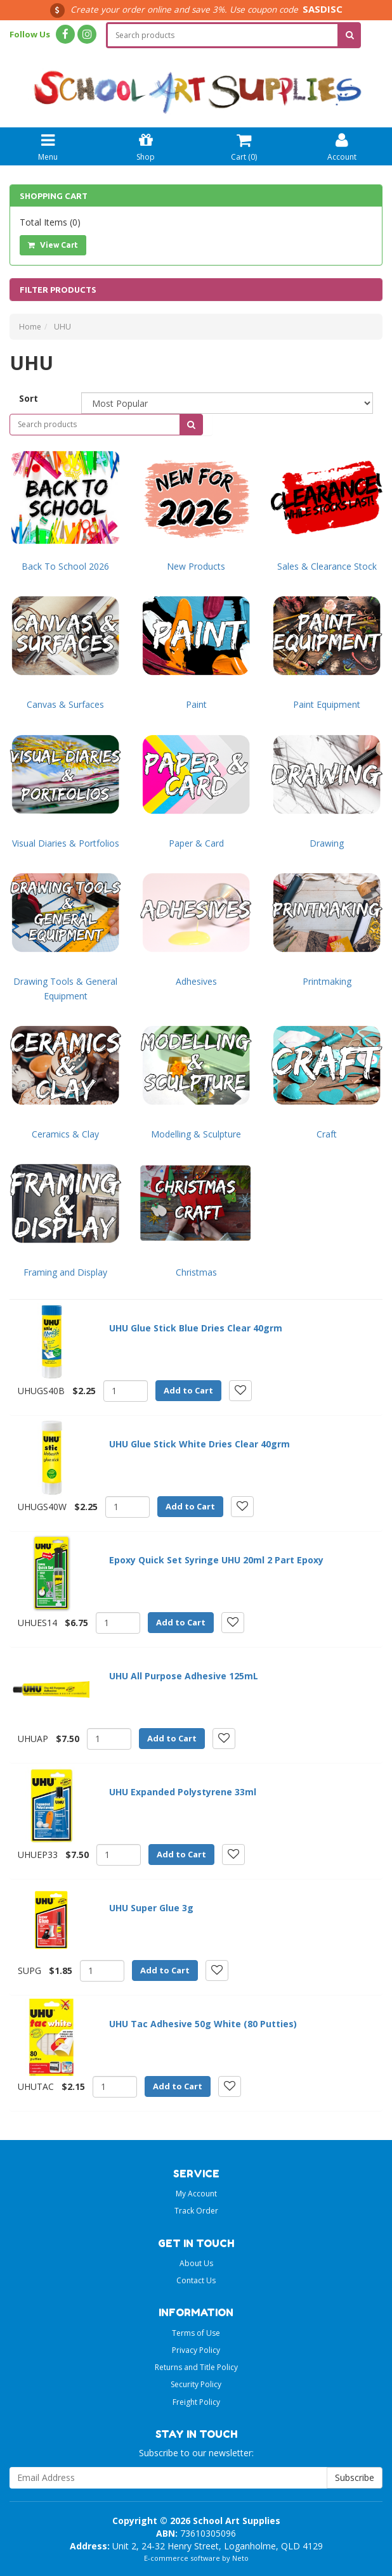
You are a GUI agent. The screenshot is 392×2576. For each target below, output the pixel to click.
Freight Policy (196, 2402)
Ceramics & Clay (65, 1134)
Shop (145, 145)
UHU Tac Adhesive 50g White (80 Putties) (203, 2024)
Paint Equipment (326, 704)
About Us (196, 2263)
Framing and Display (65, 1272)
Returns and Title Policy (196, 2367)
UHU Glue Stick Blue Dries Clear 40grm (195, 1328)
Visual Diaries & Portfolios (65, 843)
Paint (196, 704)
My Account (196, 2193)
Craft (327, 1134)
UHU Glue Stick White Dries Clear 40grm (199, 1444)
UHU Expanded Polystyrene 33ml (182, 1792)
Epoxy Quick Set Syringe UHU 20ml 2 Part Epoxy (216, 1560)
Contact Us (196, 2280)
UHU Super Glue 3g (151, 1908)
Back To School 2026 (65, 566)
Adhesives (196, 981)
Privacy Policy (196, 2350)
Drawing (327, 843)
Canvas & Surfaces (65, 704)
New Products (196, 566)
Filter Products (58, 289)
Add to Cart (188, 1390)
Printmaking (327, 981)
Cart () (244, 145)
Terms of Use (196, 2333)
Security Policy (196, 2384)
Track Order (196, 2210)
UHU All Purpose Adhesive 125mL (183, 1676)
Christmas (196, 1272)
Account (341, 145)
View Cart (53, 245)
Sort (28, 398)
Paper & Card (196, 843)
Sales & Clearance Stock (327, 566)
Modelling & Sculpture (196, 1134)
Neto (240, 2558)
